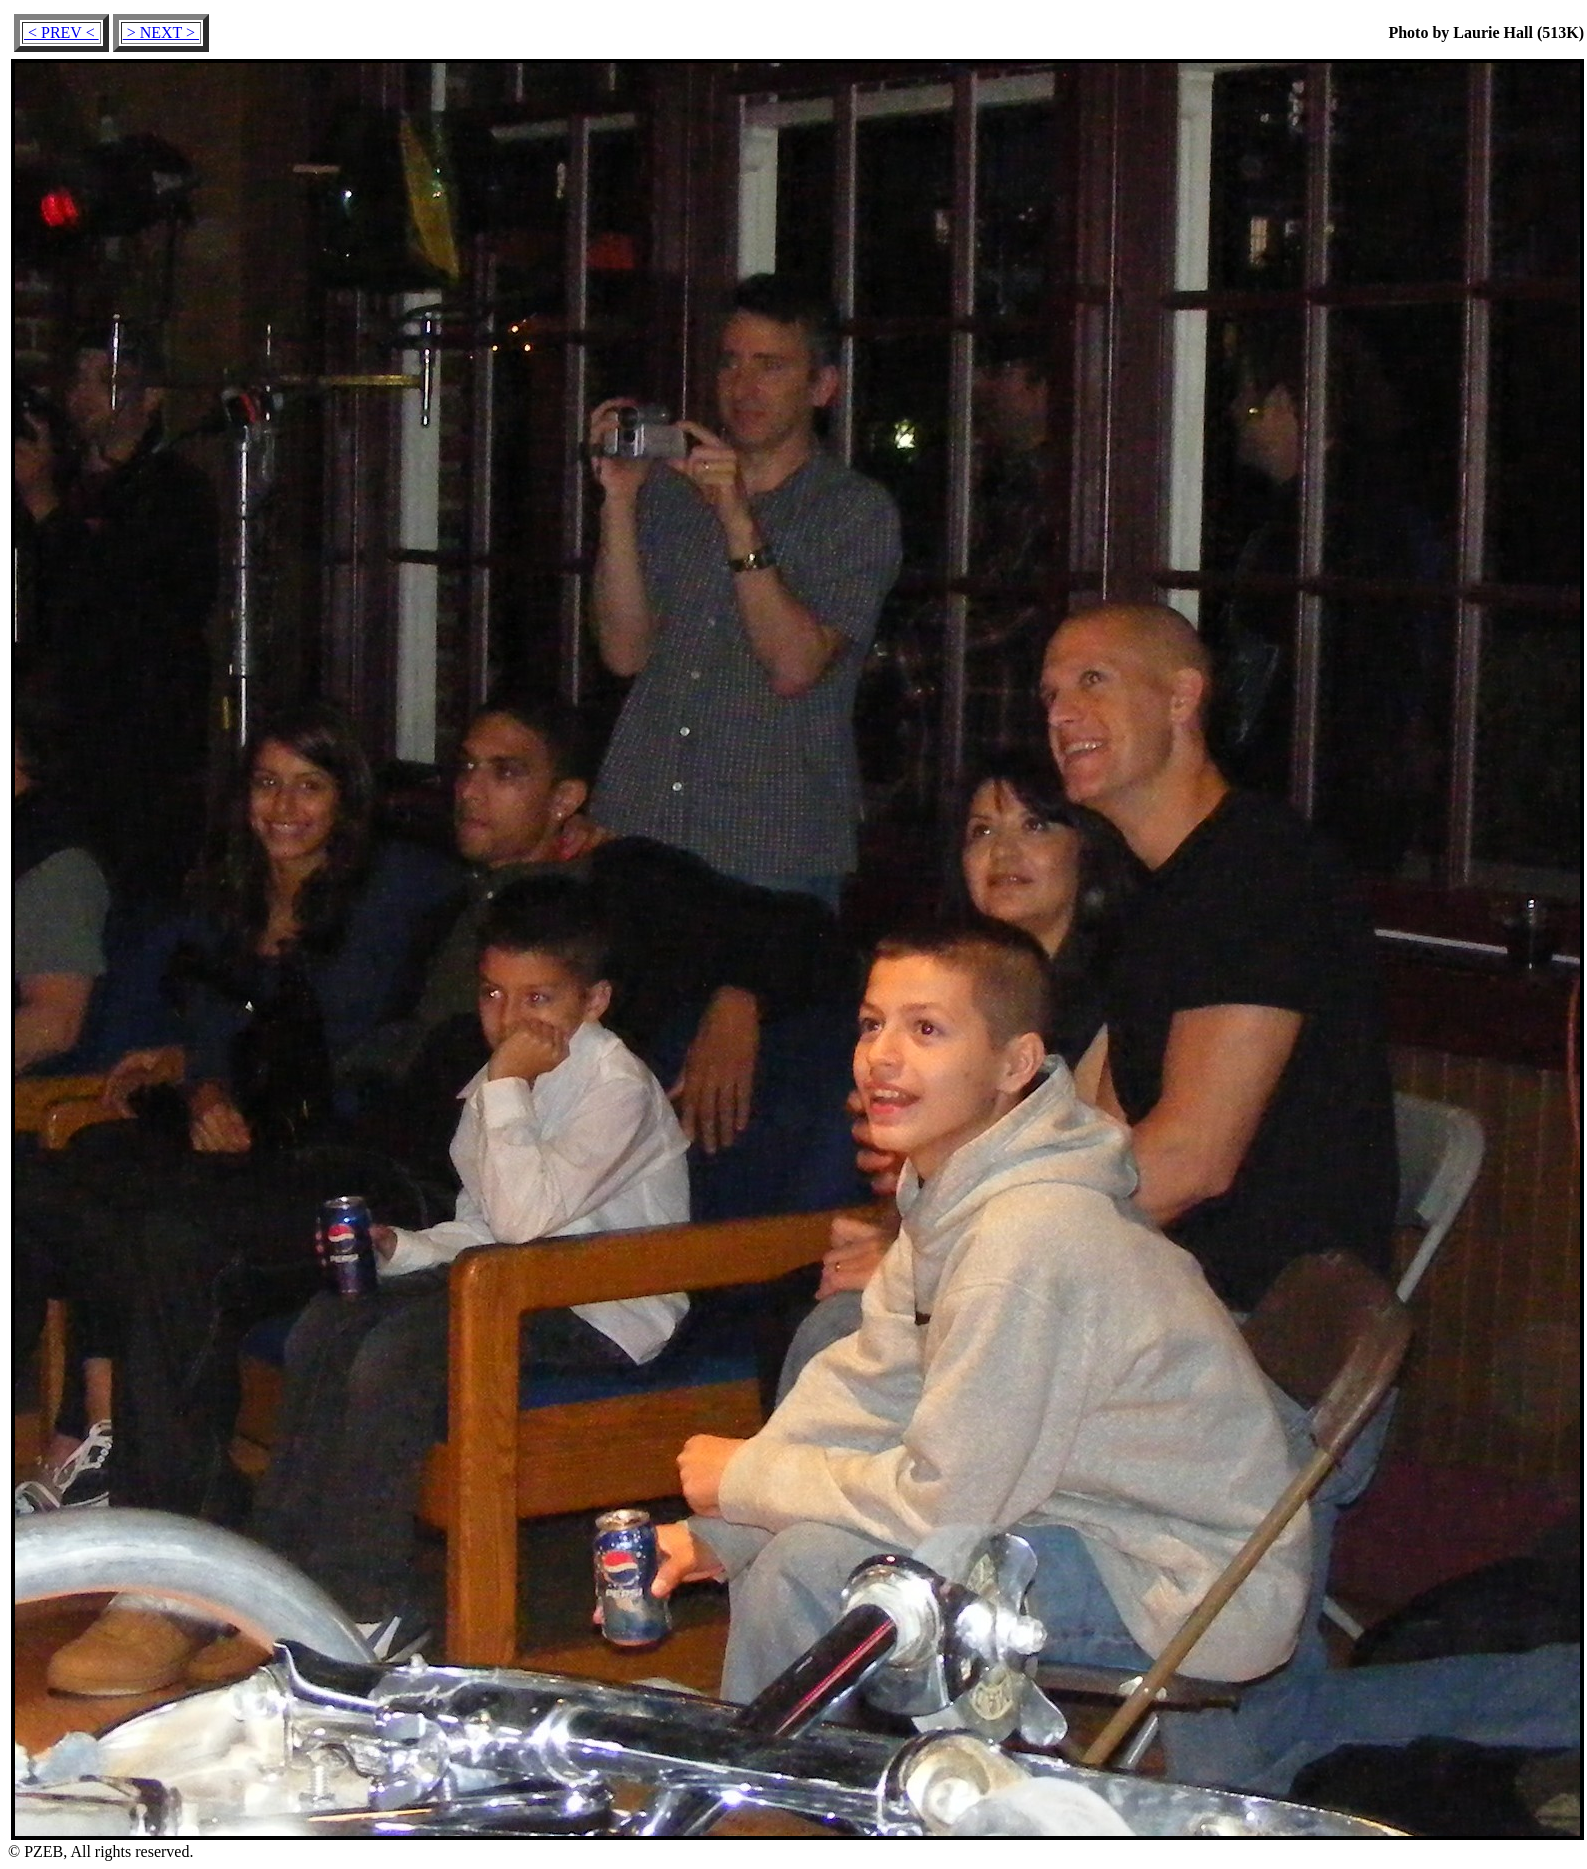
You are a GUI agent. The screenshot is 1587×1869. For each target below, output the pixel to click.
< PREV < (61, 32)
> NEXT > (161, 32)
